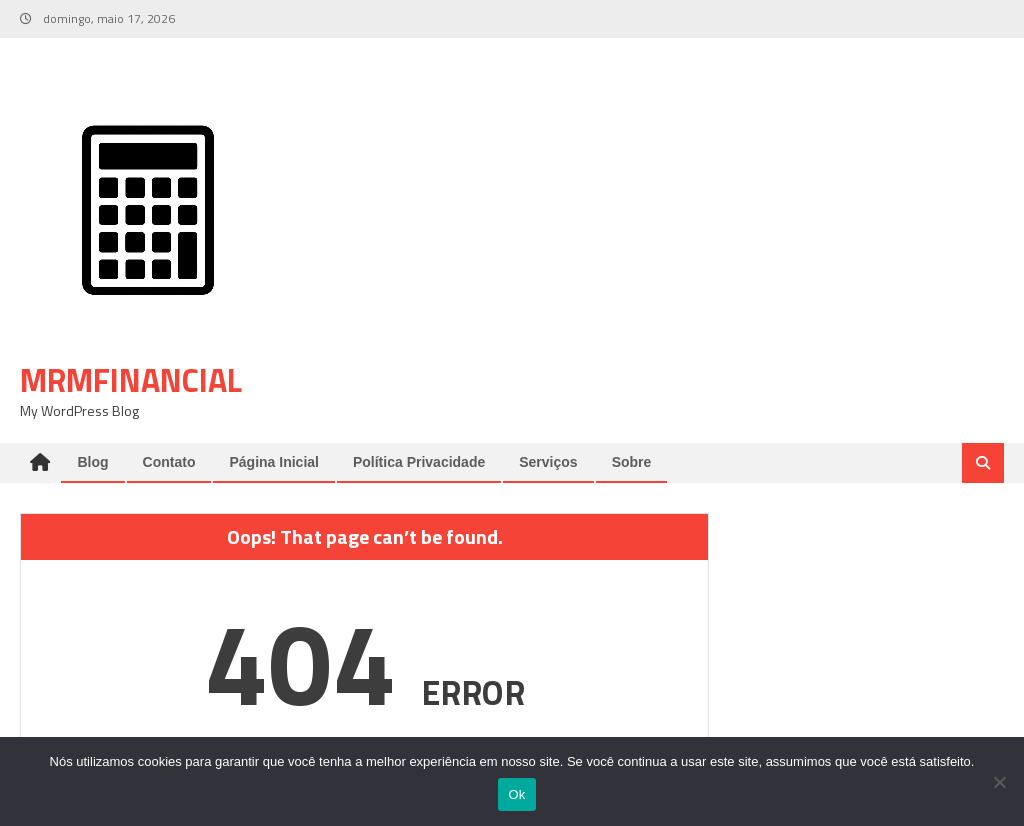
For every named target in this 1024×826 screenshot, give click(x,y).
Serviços (548, 462)
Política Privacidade (419, 462)
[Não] (999, 782)
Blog (92, 462)
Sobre (632, 462)
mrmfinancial (131, 380)
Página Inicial (273, 462)
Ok (516, 794)
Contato (169, 462)
